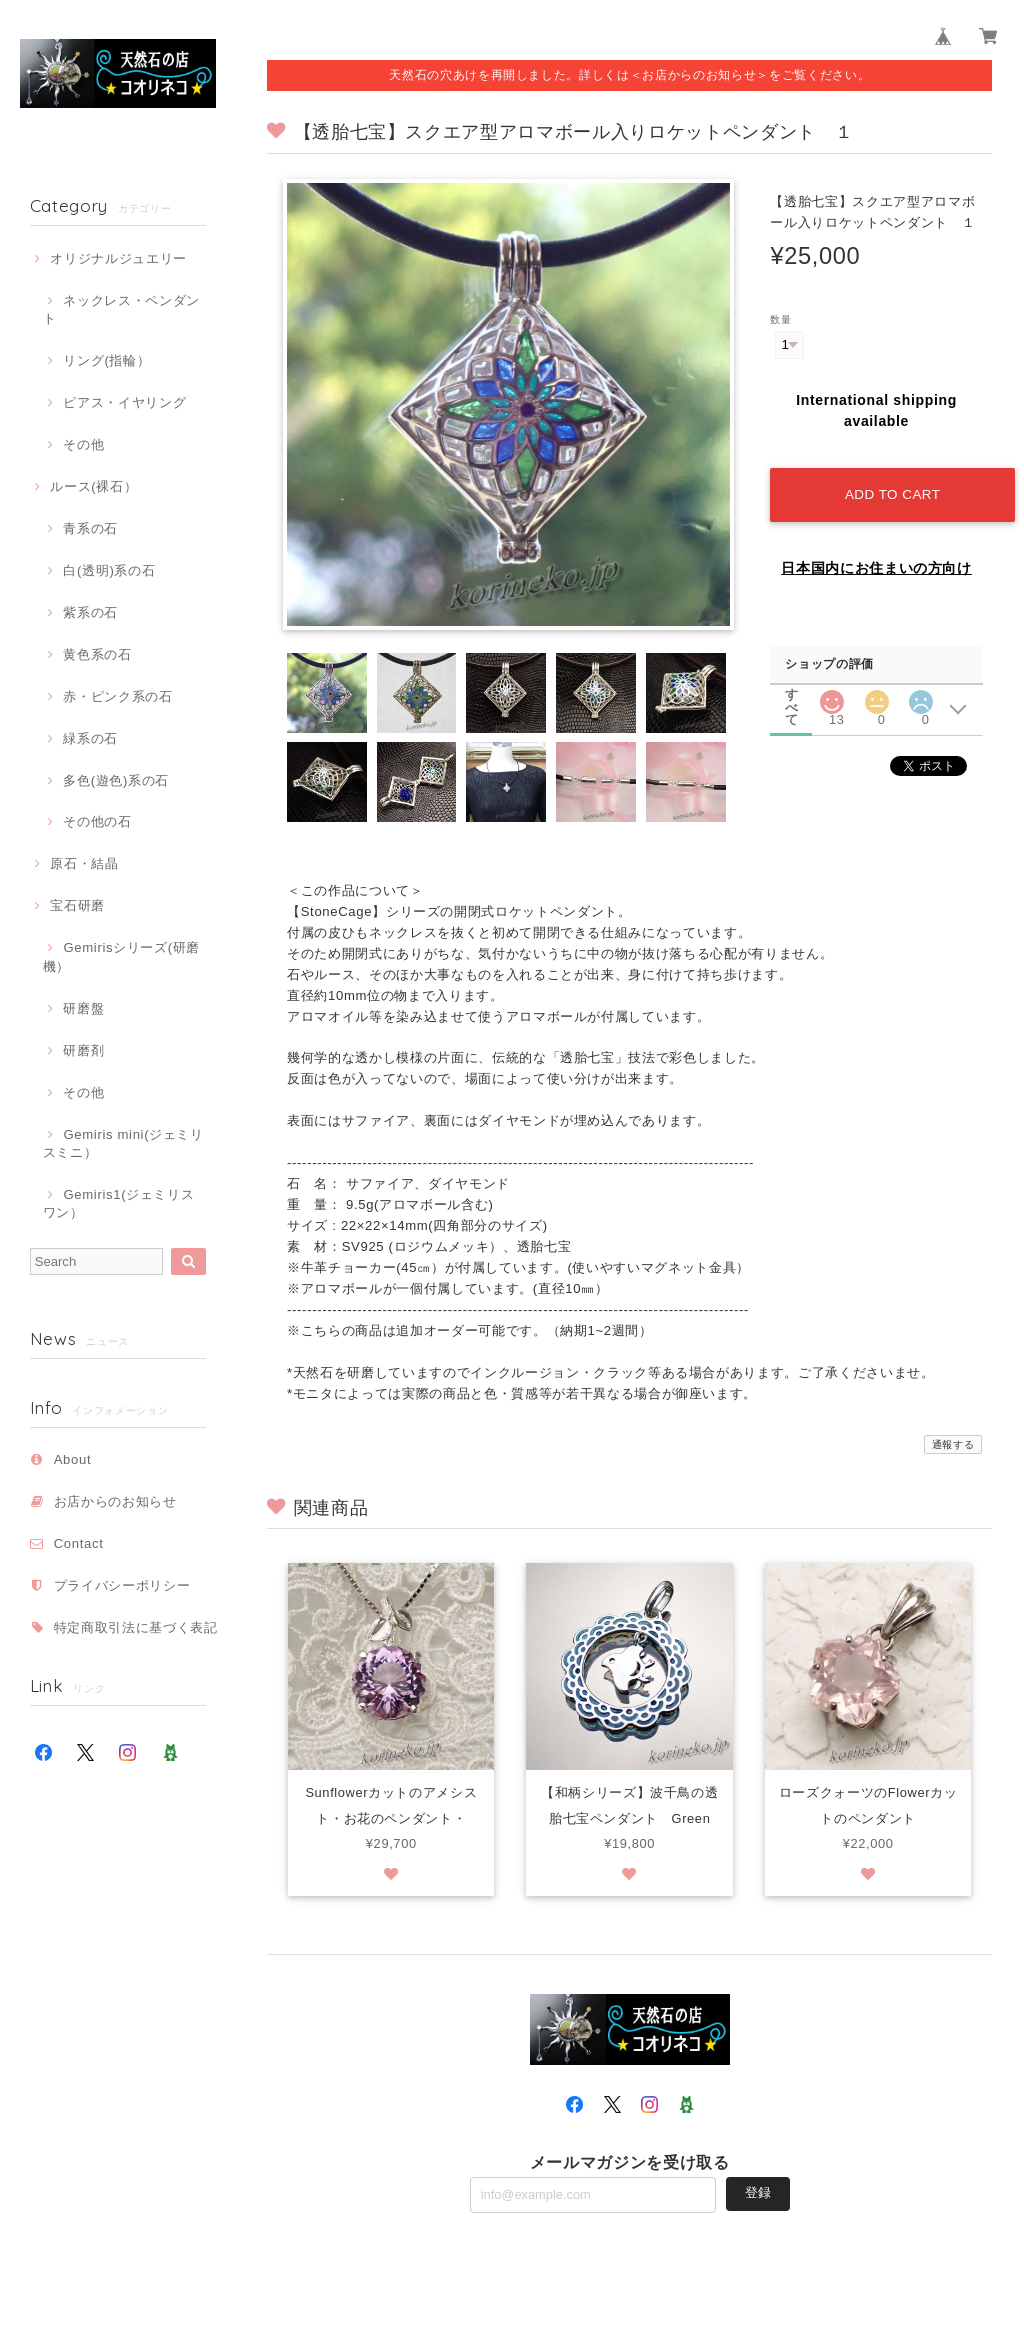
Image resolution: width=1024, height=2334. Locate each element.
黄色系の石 (97, 654)
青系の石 (90, 528)
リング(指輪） (106, 360)
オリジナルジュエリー (118, 258)
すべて (792, 688)
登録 (758, 2194)
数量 (780, 319)
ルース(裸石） (93, 486)
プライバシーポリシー (122, 1585)
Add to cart (891, 489)
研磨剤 (83, 1050)
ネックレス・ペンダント (121, 309)
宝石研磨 (77, 905)
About (73, 1459)
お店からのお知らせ (115, 1501)
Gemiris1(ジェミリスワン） (119, 1203)
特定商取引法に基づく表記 (136, 1627)
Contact (79, 1543)
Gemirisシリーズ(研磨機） (121, 956)
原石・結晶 (84, 863)
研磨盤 (83, 1008)
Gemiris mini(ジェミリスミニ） (123, 1143)
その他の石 (97, 821)
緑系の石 (90, 738)
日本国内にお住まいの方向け (876, 563)
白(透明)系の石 (109, 570)
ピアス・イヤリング (124, 402)
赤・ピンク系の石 (117, 696)
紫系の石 (90, 612)
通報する (953, 1444)
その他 (83, 444)
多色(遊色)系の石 (116, 780)
